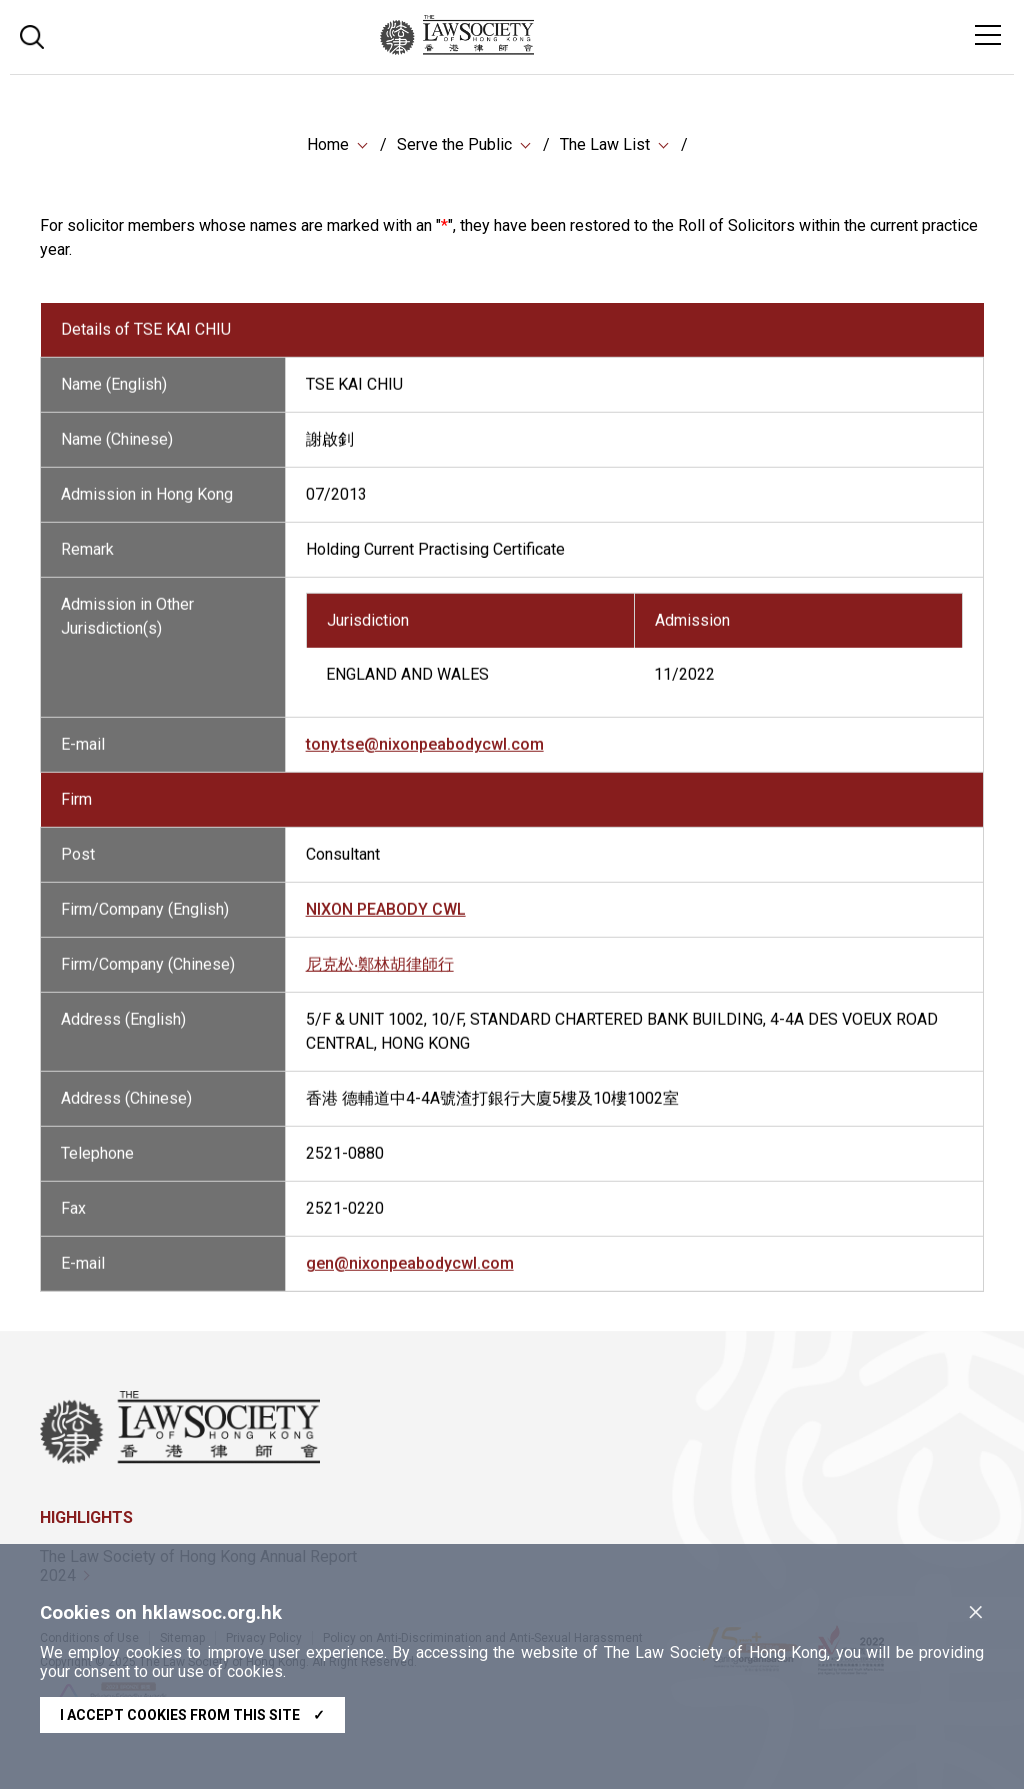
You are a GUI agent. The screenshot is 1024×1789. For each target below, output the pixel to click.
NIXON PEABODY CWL (386, 922)
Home (328, 144)
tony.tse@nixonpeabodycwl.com (425, 757)
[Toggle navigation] (988, 35)
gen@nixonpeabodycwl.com (410, 1276)
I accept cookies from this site (192, 1715)
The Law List (605, 144)
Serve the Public (454, 144)
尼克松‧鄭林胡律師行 (380, 977)
